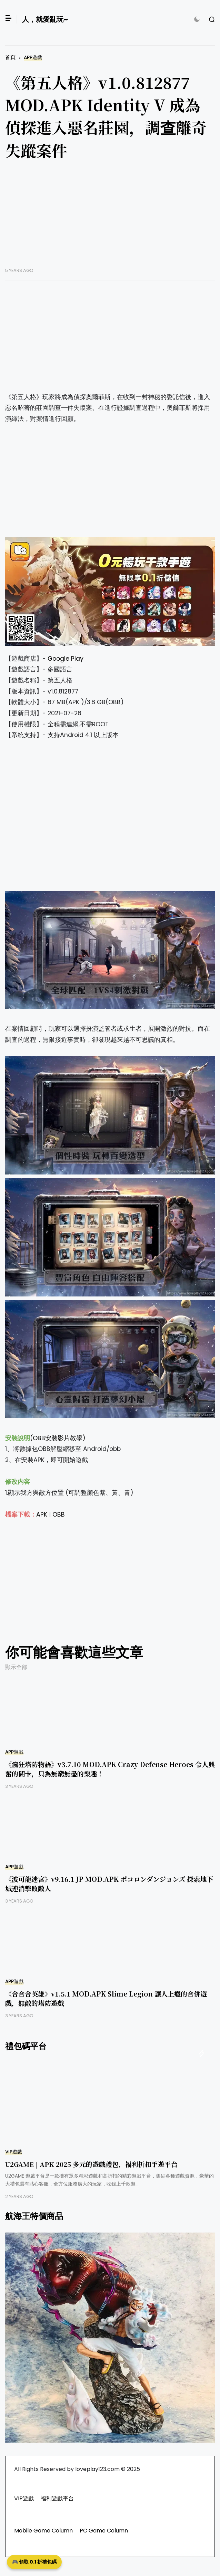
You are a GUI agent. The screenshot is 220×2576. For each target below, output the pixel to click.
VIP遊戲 (13, 2152)
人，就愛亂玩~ (45, 19)
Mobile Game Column (43, 2531)
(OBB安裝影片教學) (58, 1438)
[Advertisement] (110, 219)
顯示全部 (16, 1667)
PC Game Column (104, 2531)
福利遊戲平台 (57, 2498)
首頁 (10, 57)
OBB (58, 1514)
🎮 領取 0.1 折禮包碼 (34, 2561)
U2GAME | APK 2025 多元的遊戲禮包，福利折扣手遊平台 (91, 2164)
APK (41, 1514)
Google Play (65, 658)
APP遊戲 (33, 57)
